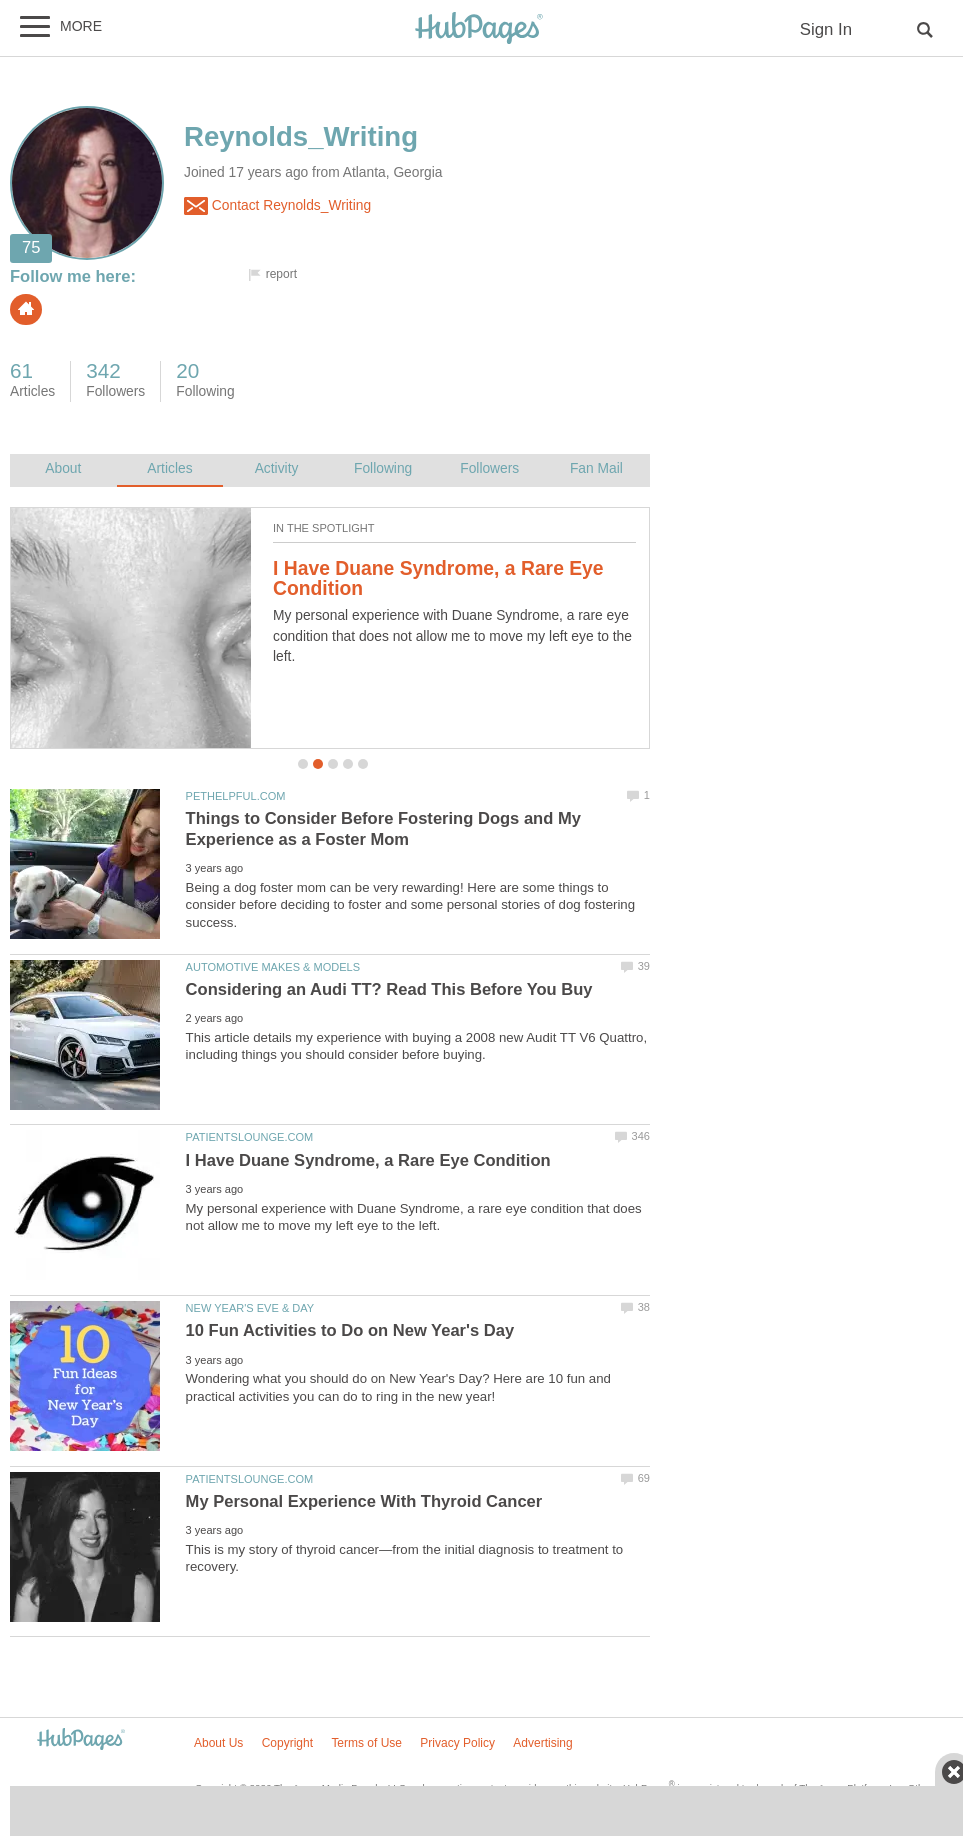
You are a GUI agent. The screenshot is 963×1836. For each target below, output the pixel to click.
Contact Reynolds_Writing (277, 206)
